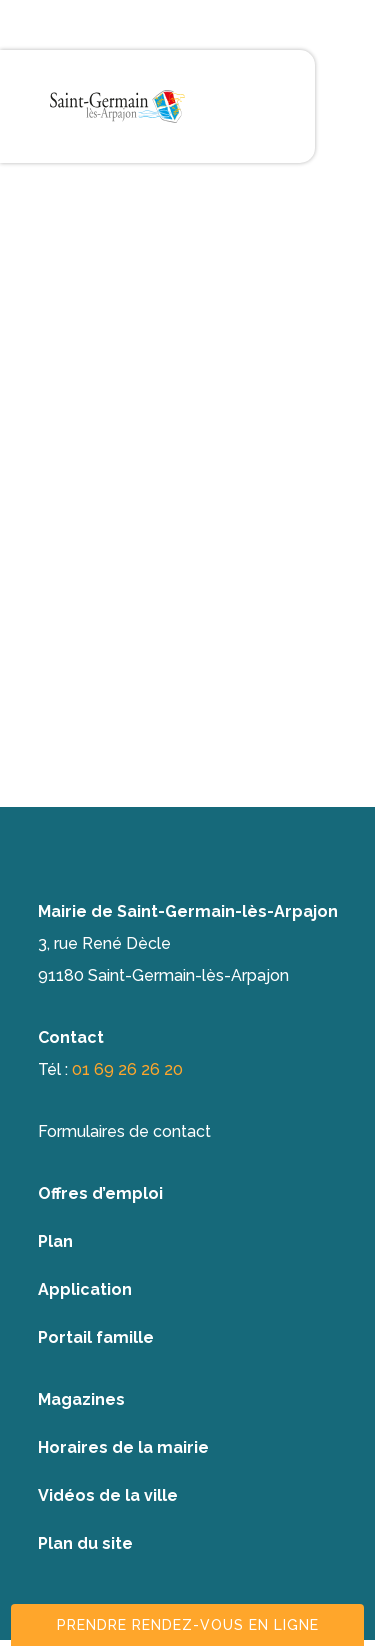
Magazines (81, 1399)
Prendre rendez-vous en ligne (188, 1625)
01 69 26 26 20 (127, 1069)
